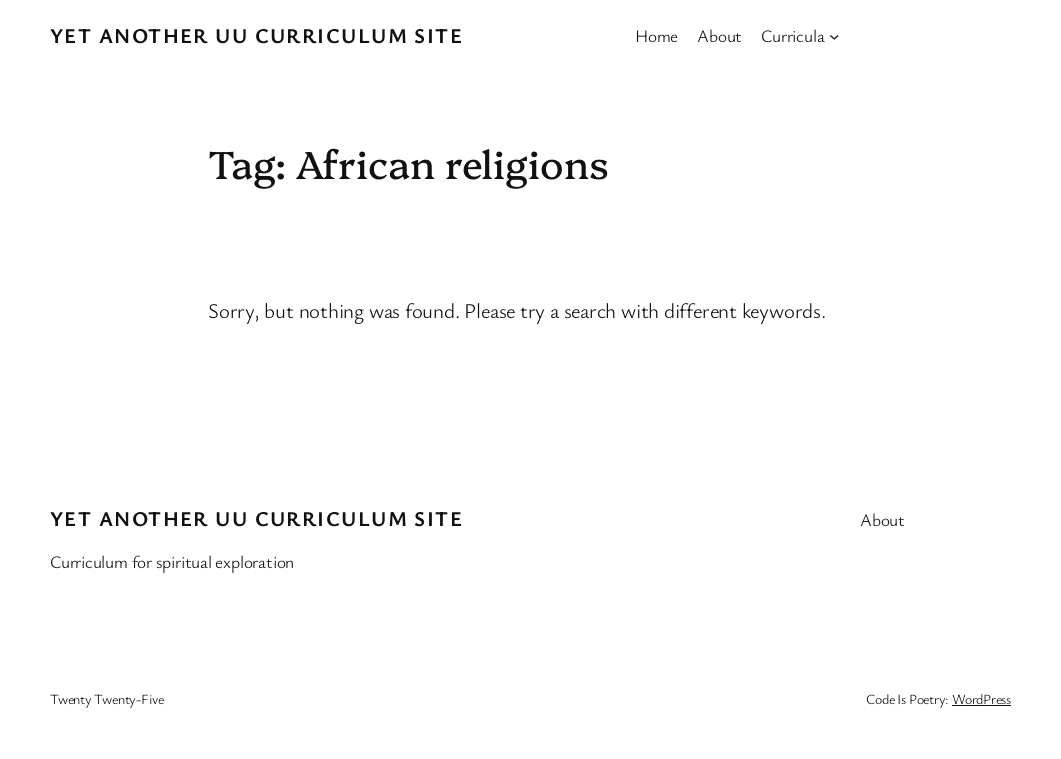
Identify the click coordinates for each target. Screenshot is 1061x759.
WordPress (981, 698)
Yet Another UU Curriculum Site (256, 35)
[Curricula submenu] (834, 35)
